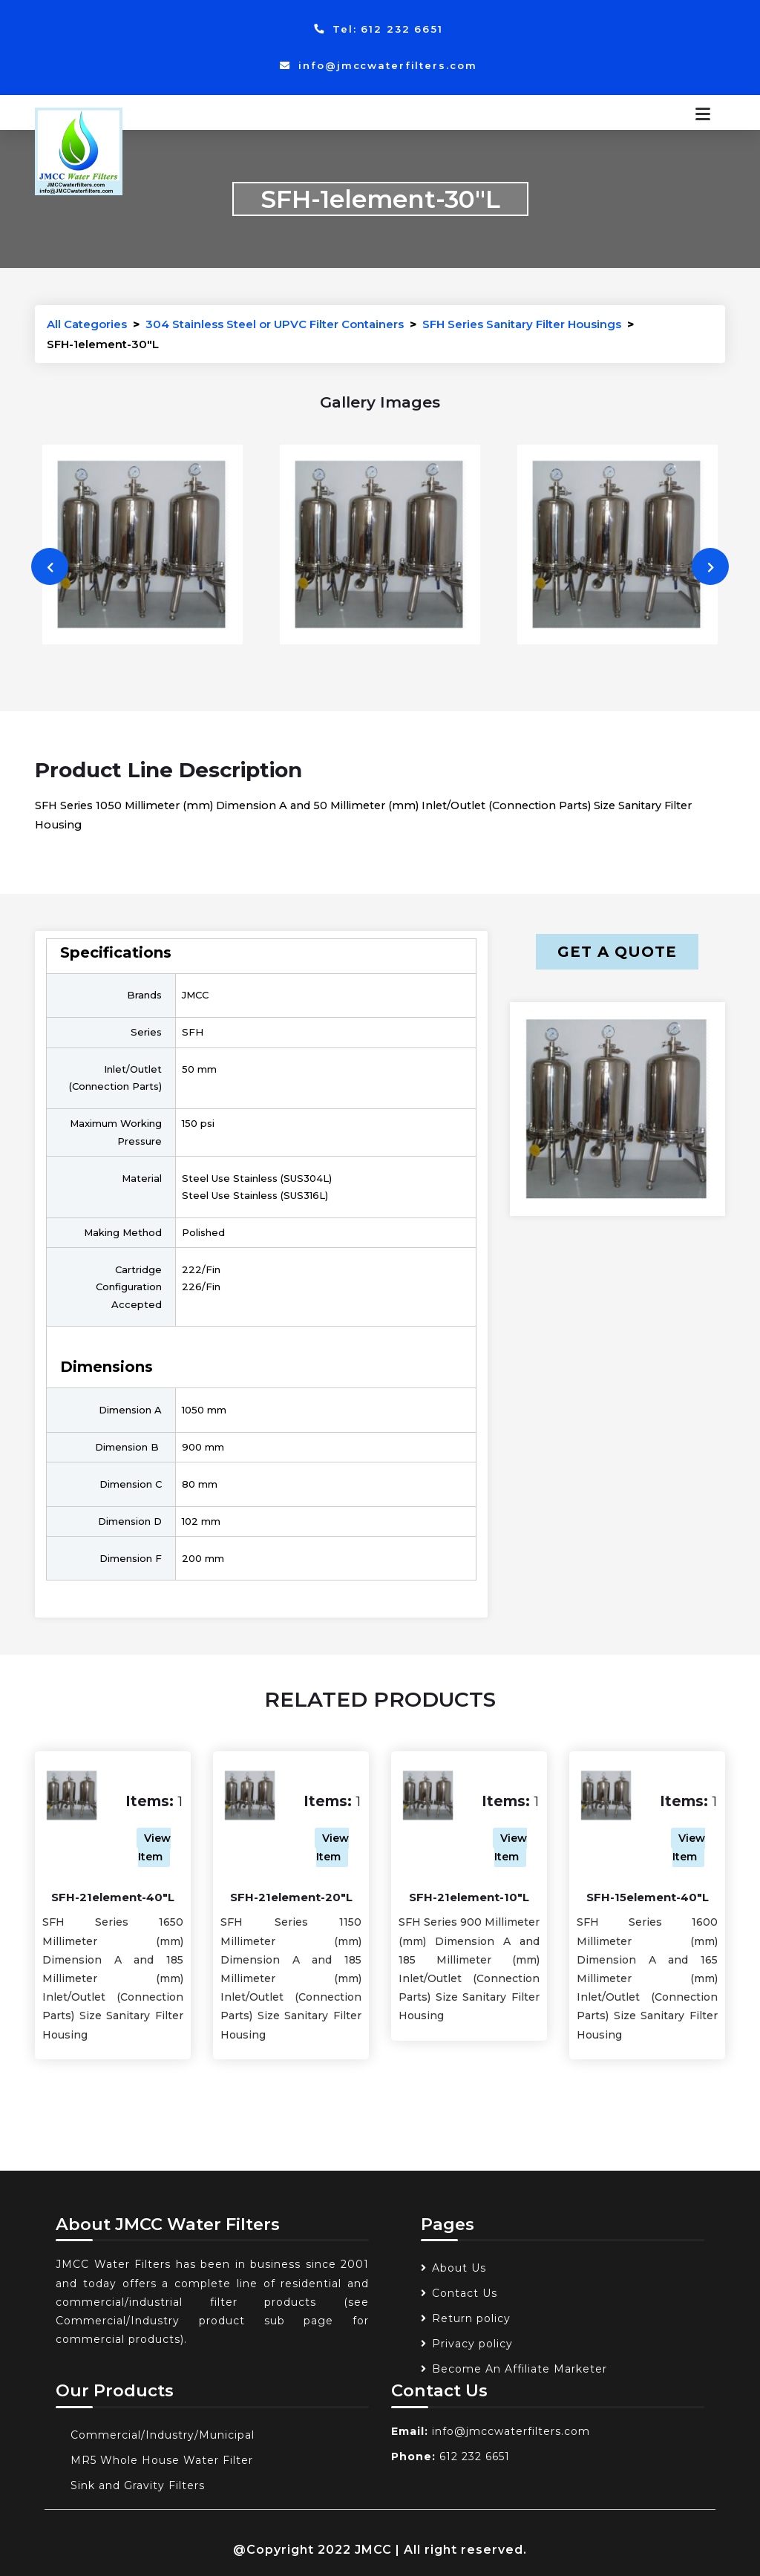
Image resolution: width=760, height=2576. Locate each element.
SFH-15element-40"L (647, 1897)
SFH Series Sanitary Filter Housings (521, 324)
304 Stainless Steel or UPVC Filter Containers (274, 324)
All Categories (87, 324)
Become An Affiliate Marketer (519, 2369)
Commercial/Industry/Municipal (163, 2435)
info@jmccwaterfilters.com (378, 65)
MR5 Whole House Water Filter (162, 2460)
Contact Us (464, 2293)
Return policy (471, 2318)
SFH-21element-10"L (469, 1897)
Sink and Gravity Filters (138, 2485)
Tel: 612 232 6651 (379, 29)
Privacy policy (472, 2343)
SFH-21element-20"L (291, 1897)
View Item (154, 1847)
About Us (459, 2268)
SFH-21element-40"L (112, 1897)
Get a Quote (617, 952)
